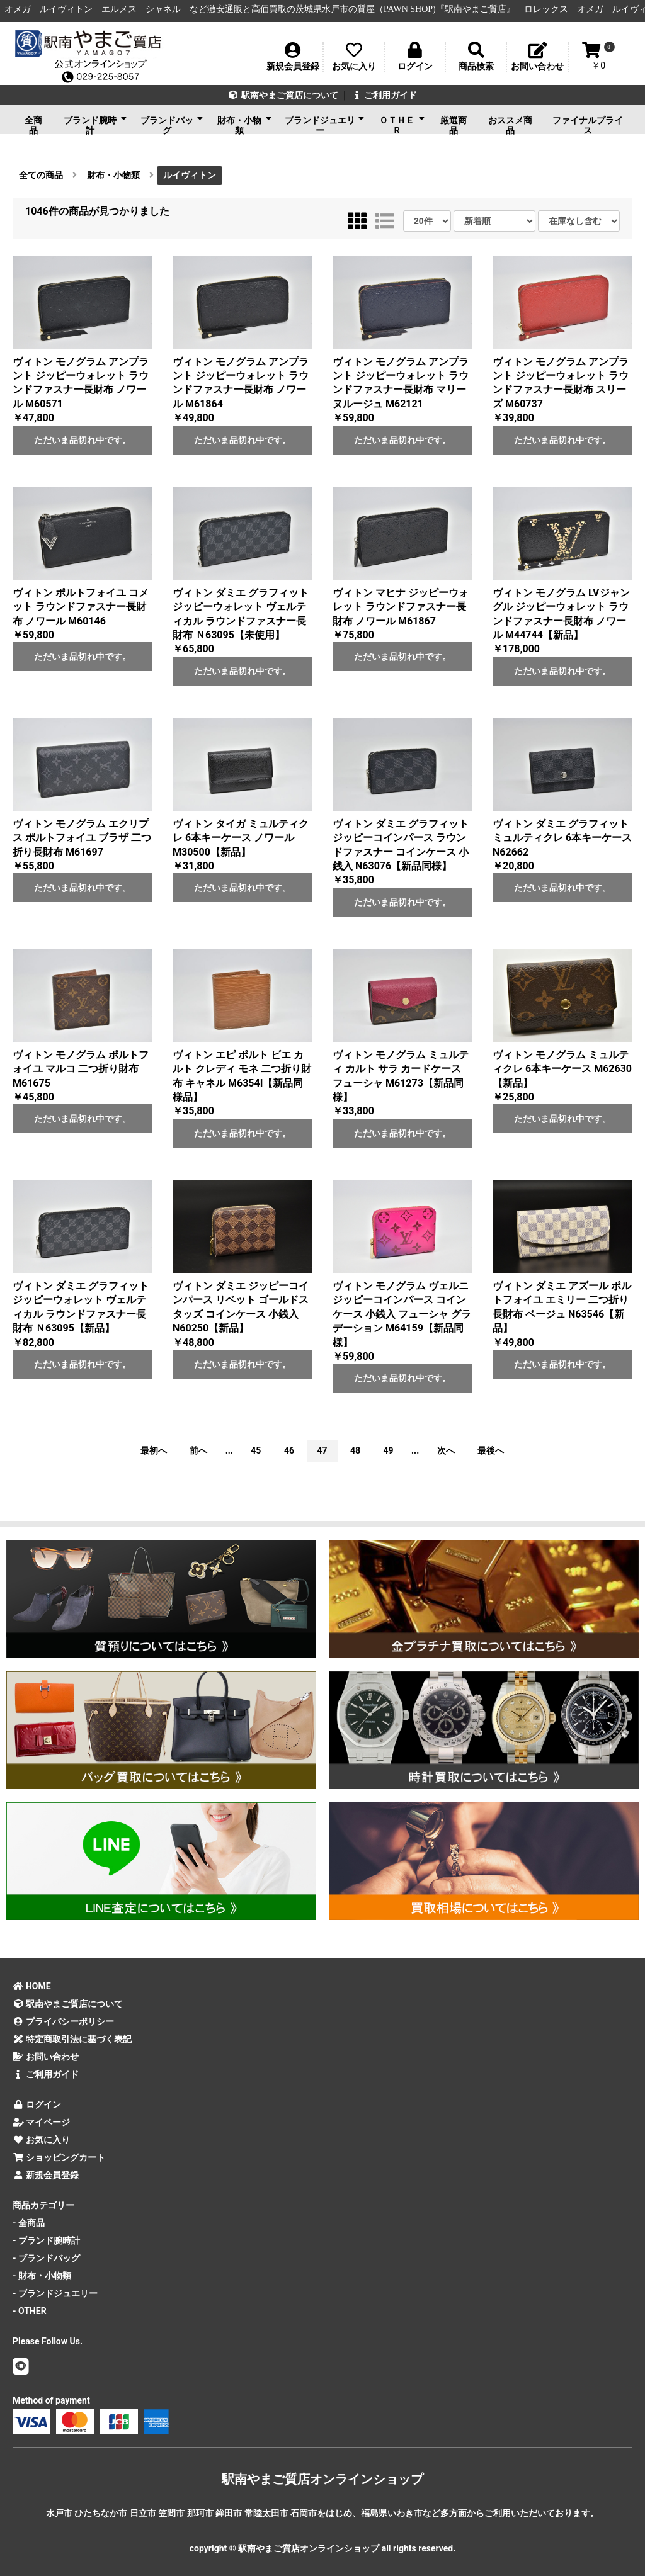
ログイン (37, 2104)
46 (289, 1450)
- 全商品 (29, 2223)
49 (389, 1450)
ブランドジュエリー (324, 124)
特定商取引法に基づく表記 (72, 2039)
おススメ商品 (510, 124)
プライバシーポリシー (63, 2021)
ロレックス (555, 9)
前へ (198, 1450)
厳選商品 (453, 124)
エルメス (128, 9)
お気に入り (41, 2140)
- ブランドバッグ (46, 2258)
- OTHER (30, 2311)
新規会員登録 (46, 2175)
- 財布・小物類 (42, 2276)
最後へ (490, 1450)
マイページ (41, 2122)
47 (322, 1450)
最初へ (153, 1450)
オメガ (27, 9)
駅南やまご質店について (283, 95)
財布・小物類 (244, 124)
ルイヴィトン (75, 9)
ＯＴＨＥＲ (402, 124)
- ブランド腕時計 (46, 2240)
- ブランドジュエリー (55, 2293)
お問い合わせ (46, 2057)
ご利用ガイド (384, 95)
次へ (446, 1450)
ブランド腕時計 (95, 124)
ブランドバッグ (171, 124)
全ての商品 (41, 175)
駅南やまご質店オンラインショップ (322, 2479)
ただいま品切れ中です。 (82, 440)
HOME (32, 1986)
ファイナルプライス (587, 124)
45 (256, 1450)
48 (355, 1450)
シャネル (172, 9)
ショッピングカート (59, 2157)
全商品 (33, 124)
